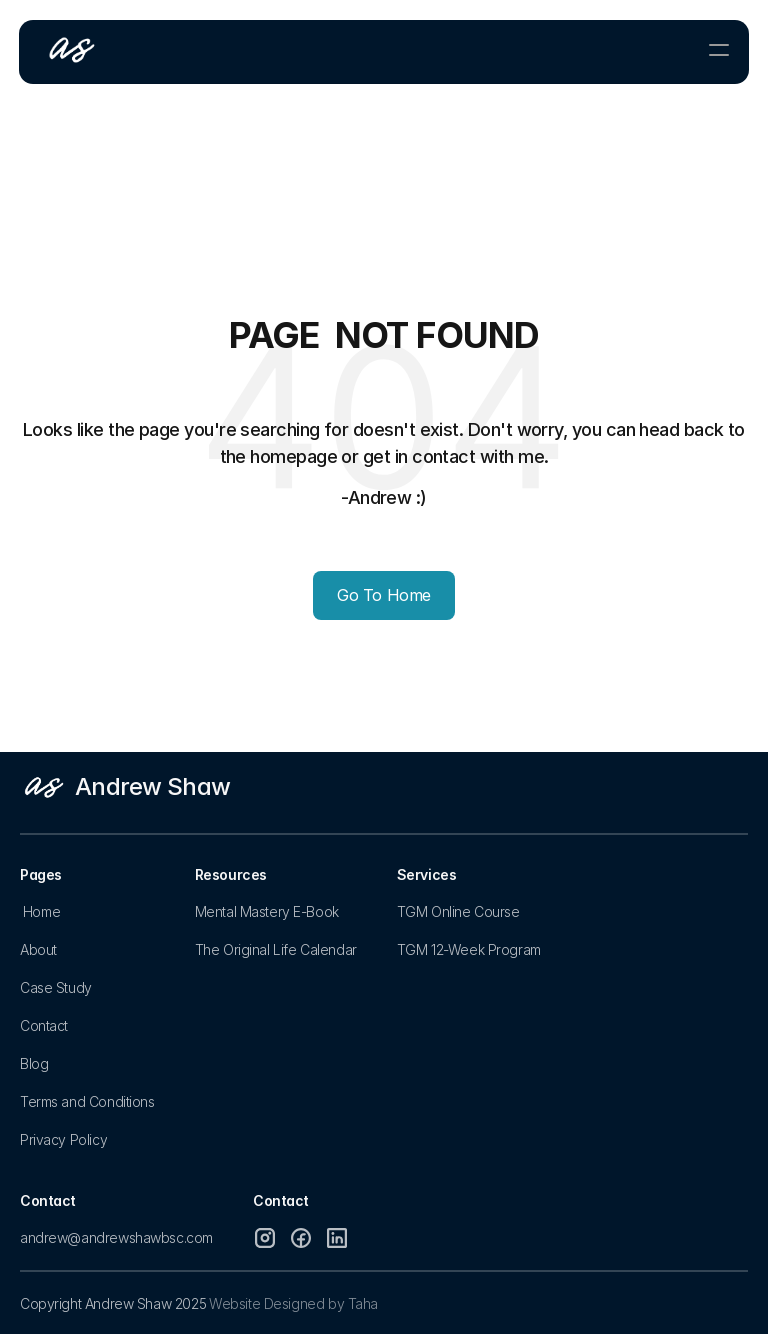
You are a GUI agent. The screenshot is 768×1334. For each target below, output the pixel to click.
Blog (34, 1063)
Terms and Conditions (87, 1101)
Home (41, 911)
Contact (44, 1025)
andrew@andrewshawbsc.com (116, 1237)
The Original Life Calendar (276, 949)
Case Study (56, 987)
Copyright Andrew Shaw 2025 (113, 1303)
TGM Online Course (458, 911)
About (38, 949)
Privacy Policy (63, 1139)
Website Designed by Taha (293, 1303)
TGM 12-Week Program (469, 949)
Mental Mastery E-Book (267, 911)
